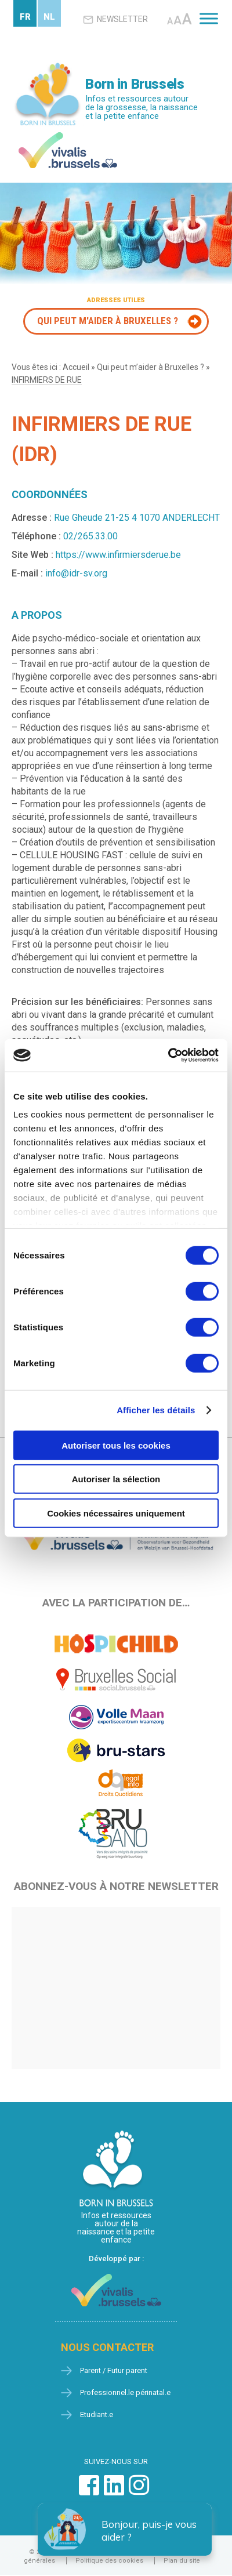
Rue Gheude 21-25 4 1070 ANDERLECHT (137, 517)
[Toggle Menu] (209, 18)
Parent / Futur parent (113, 2371)
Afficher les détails (156, 1410)
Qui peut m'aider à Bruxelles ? (107, 320)
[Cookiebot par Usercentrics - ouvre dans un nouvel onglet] (168, 1055)
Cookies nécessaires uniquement (116, 1513)
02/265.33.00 (90, 536)
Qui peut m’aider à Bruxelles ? (150, 367)
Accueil (76, 367)
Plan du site (182, 2560)
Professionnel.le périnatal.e (125, 2393)
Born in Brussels (134, 84)
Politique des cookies (109, 2560)
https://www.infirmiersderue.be (118, 554)
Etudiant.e (96, 2415)
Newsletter (115, 19)
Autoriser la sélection (116, 1479)
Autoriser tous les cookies (116, 1445)
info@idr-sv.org (76, 573)
